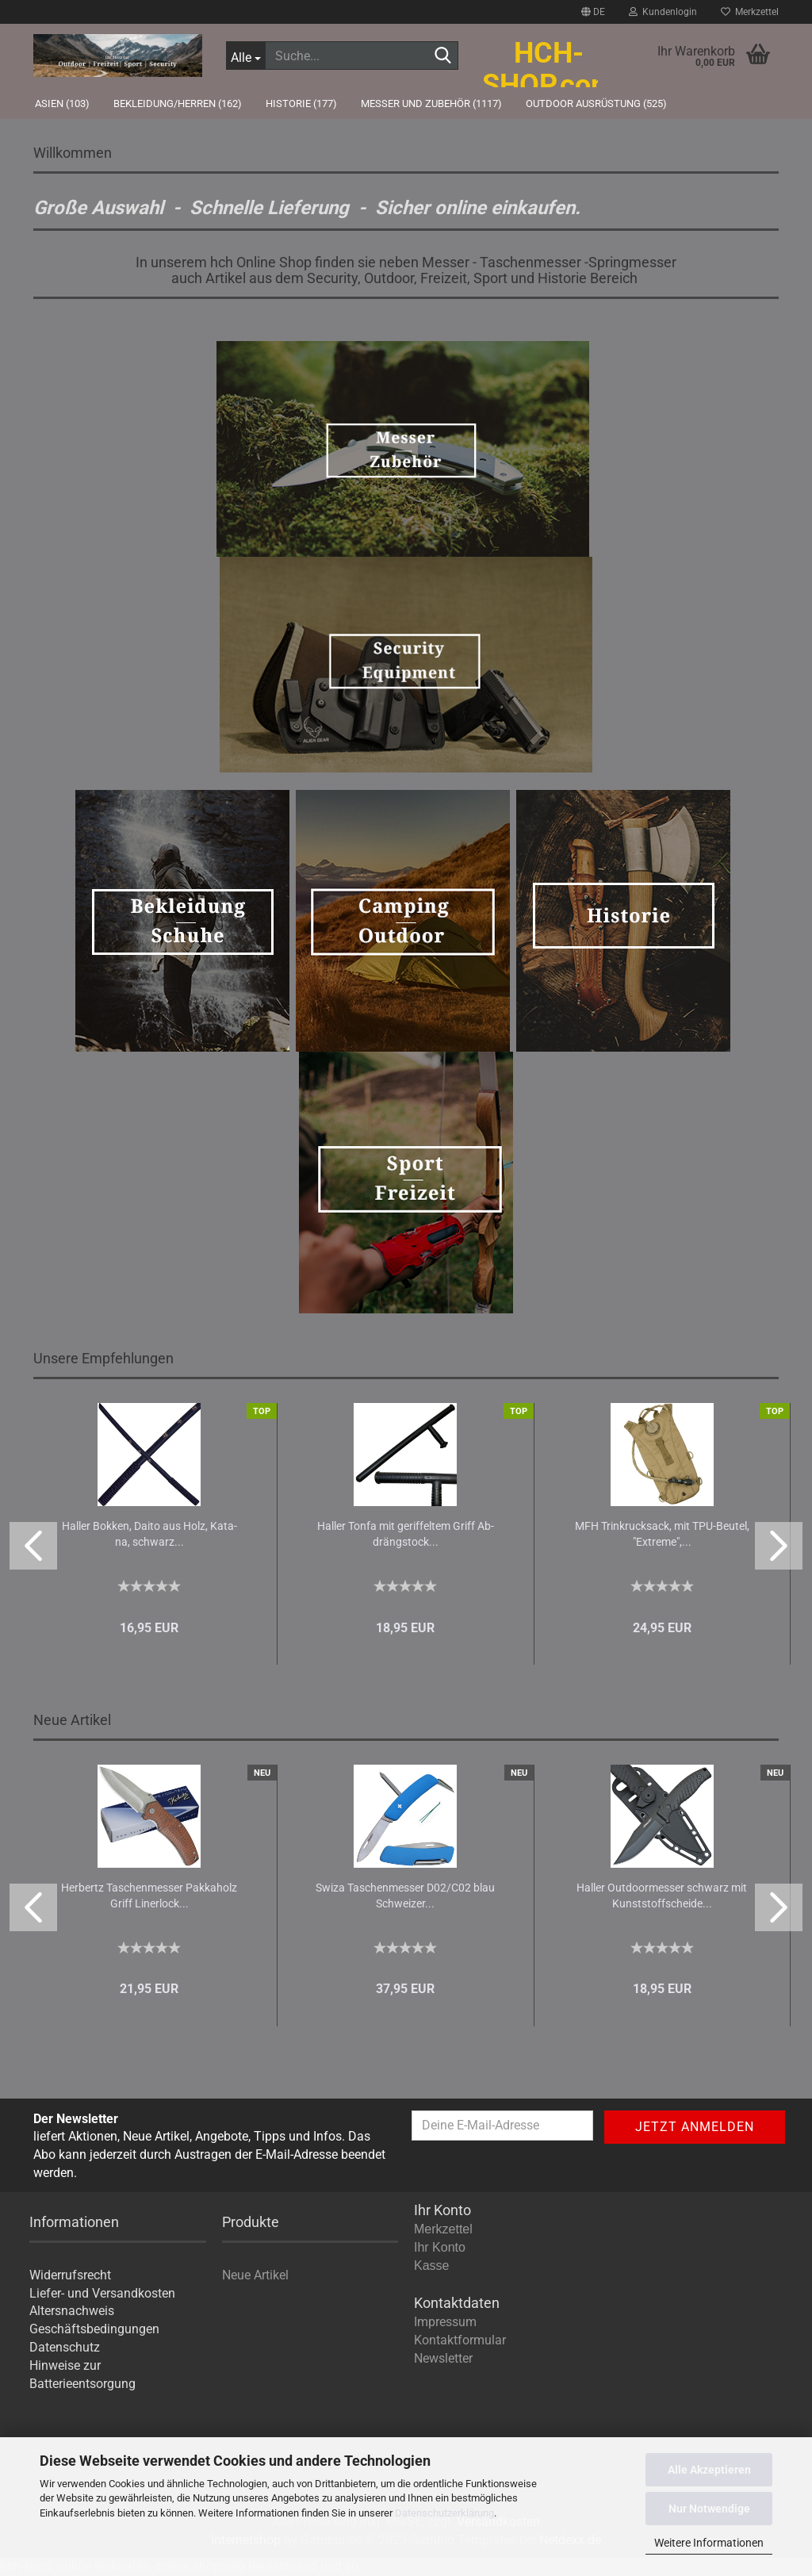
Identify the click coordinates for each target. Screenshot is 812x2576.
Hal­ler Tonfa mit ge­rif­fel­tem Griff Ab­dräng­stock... (405, 1534)
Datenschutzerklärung (444, 2513)
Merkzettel (750, 11)
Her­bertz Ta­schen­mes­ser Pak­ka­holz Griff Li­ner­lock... (149, 1895)
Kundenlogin (663, 11)
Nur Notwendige (709, 2508)
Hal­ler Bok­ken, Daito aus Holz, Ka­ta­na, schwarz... (149, 1534)
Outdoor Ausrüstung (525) (596, 103)
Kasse (431, 2265)
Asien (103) (62, 103)
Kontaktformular (460, 2340)
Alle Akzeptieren (709, 2469)
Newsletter (443, 2358)
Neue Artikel (255, 2275)
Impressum (445, 2321)
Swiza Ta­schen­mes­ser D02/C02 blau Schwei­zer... (405, 1895)
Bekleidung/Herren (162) (177, 103)
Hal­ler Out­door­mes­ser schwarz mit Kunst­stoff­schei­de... (661, 1895)
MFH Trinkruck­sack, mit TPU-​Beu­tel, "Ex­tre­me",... (662, 1534)
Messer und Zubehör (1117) (431, 103)
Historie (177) (301, 103)
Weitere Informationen (709, 2542)
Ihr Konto (439, 2247)
